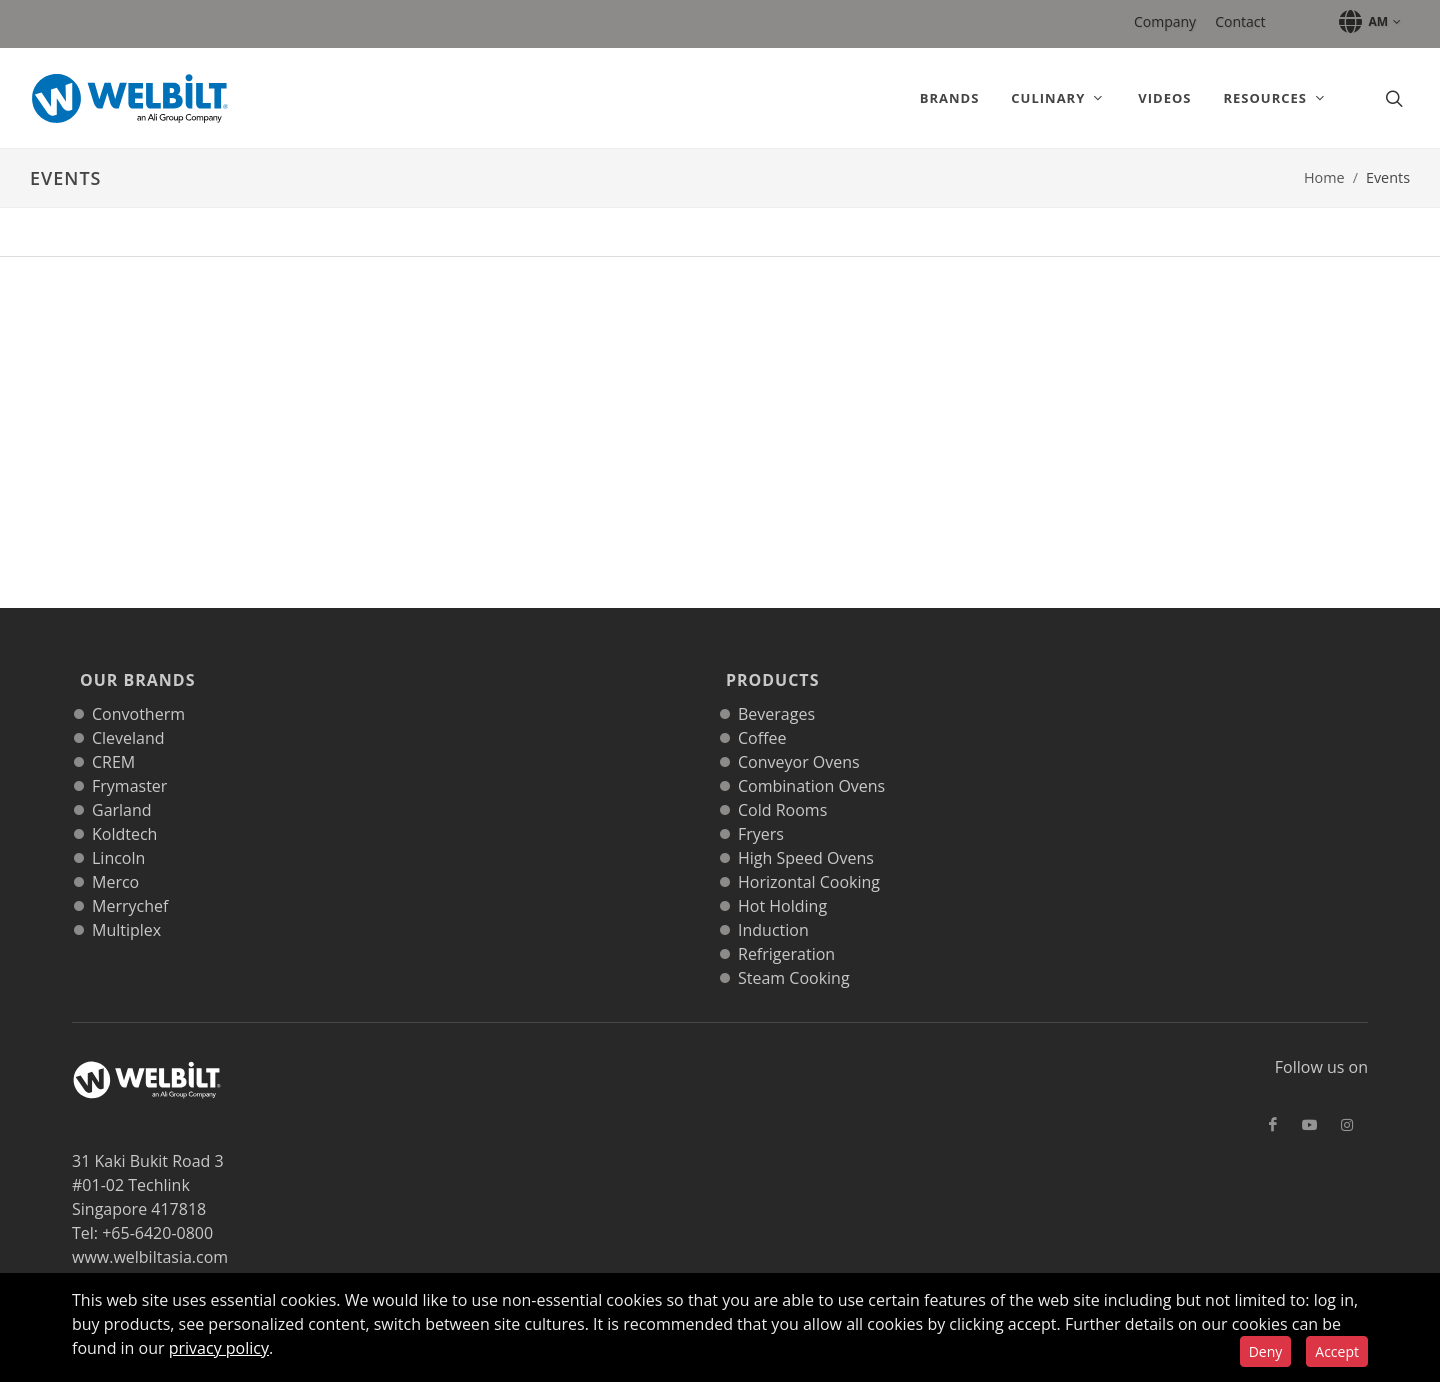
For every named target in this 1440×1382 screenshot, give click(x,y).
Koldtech (124, 812)
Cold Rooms (782, 788)
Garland (122, 788)
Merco (115, 860)
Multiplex (126, 908)
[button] (1366, 22)
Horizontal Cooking (809, 860)
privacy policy (219, 1348)
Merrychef (130, 884)
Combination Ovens (811, 764)
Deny (1266, 1351)
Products (769, 669)
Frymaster (129, 764)
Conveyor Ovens (799, 740)
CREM (113, 740)
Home (1324, 177)
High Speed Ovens (806, 836)
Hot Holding (782, 884)
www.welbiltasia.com (150, 1235)
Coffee (762, 716)
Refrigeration (786, 932)
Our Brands (134, 669)
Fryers (761, 812)
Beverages (776, 692)
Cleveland (128, 716)
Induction (773, 908)
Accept (1337, 1351)
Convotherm (138, 692)
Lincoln (118, 836)
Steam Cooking (794, 956)
